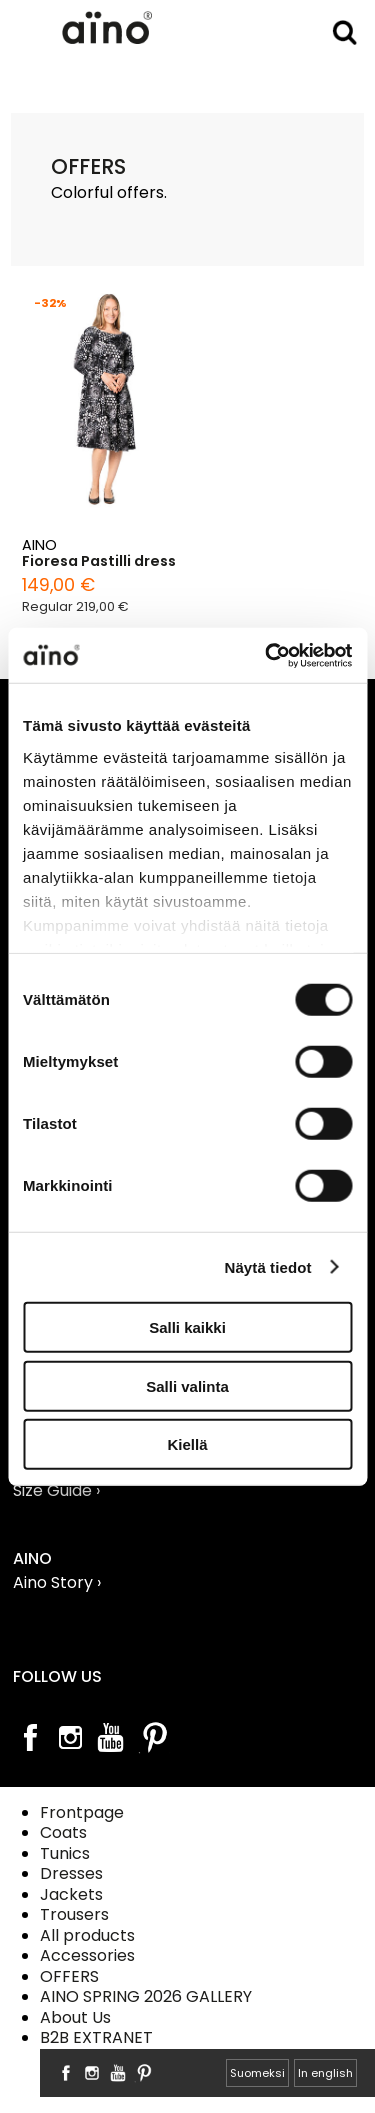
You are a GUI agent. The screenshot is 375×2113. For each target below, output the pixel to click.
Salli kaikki (187, 1327)
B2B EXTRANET (96, 2037)
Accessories (87, 1955)
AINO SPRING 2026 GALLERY (146, 1996)
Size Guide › (56, 1490)
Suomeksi (257, 2073)
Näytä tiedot (268, 1266)
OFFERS (69, 1976)
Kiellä (187, 1444)
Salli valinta (187, 1385)
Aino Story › (57, 1582)
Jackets (71, 1894)
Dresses (71, 1873)
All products (87, 1935)
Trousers (74, 1914)
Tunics (65, 1853)
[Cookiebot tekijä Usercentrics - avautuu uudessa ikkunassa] (267, 655)
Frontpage (82, 1812)
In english (325, 2073)
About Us (75, 2017)
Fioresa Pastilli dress (99, 561)
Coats (63, 1832)
